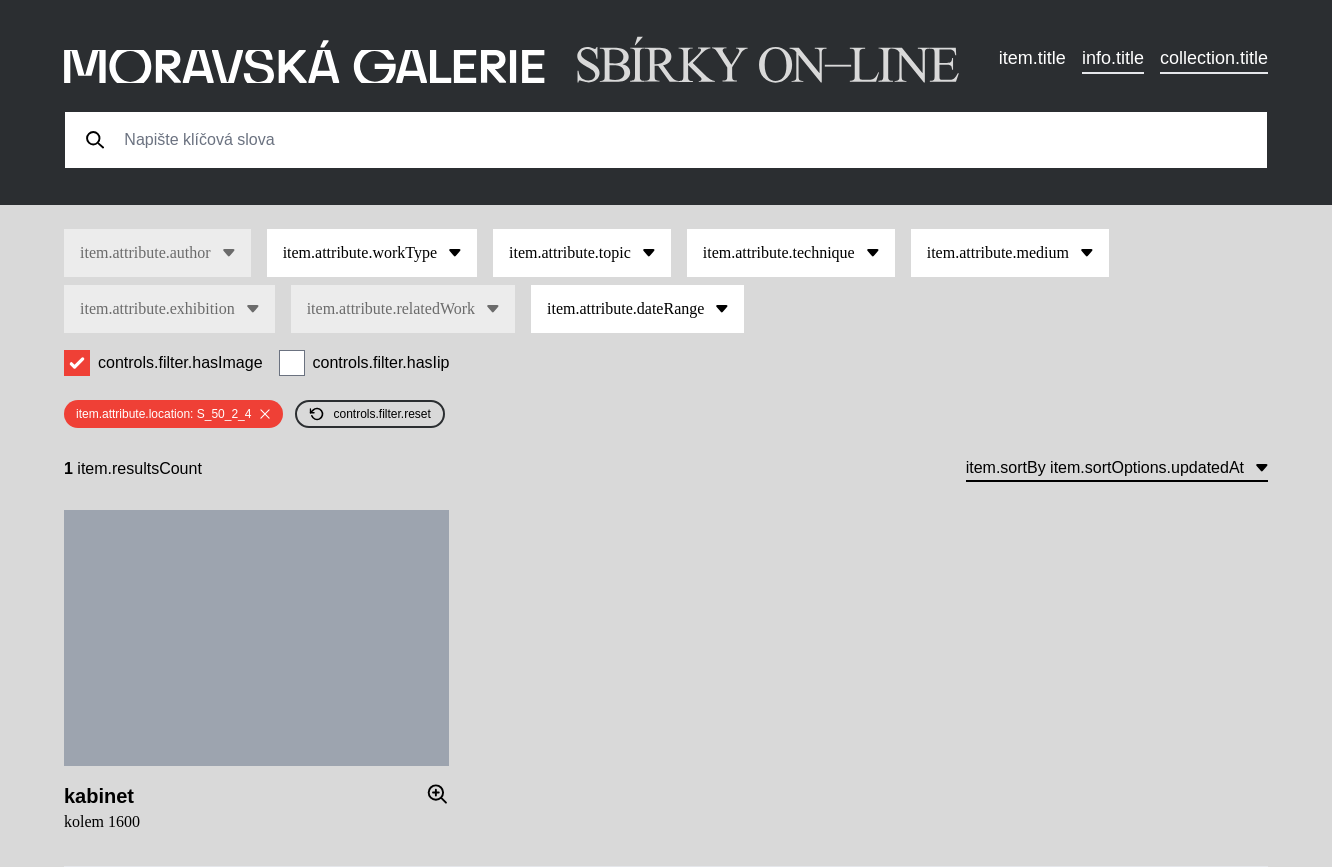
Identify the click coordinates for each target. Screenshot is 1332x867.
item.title (1032, 58)
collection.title (1214, 58)
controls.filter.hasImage (180, 362)
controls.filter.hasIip (381, 362)
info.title (1113, 58)
